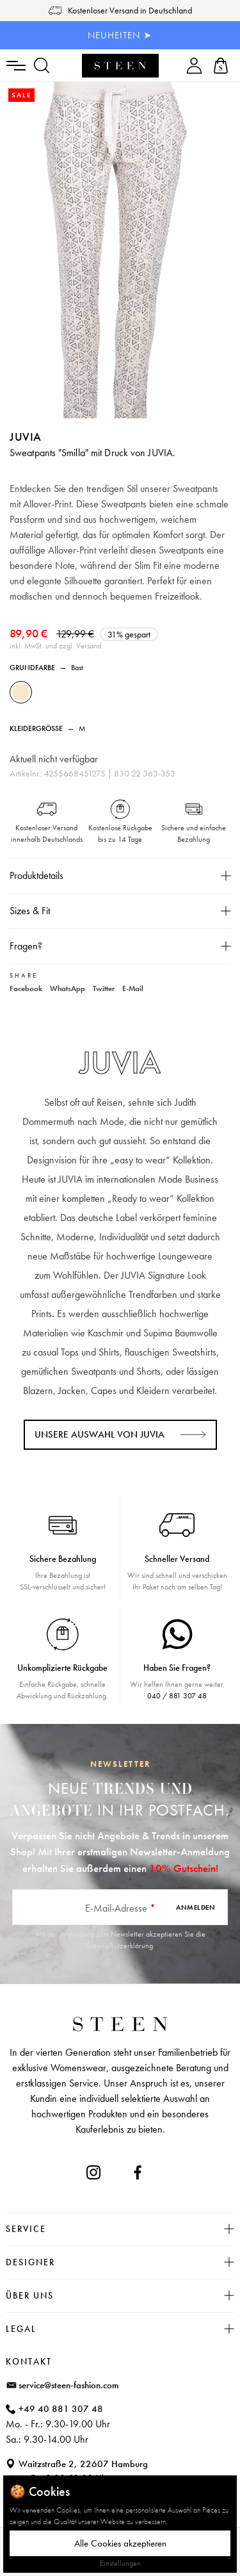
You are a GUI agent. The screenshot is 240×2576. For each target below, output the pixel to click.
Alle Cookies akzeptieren (120, 2543)
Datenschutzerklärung (119, 1945)
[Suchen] (42, 65)
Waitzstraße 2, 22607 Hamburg (83, 2463)
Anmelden (195, 1907)
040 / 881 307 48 (177, 1696)
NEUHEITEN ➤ (120, 35)
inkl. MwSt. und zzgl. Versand (55, 646)
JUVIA (26, 436)
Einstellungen (120, 2563)
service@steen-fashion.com (69, 2385)
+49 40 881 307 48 (61, 2408)
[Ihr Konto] (194, 65)
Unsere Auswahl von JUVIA (99, 1434)
